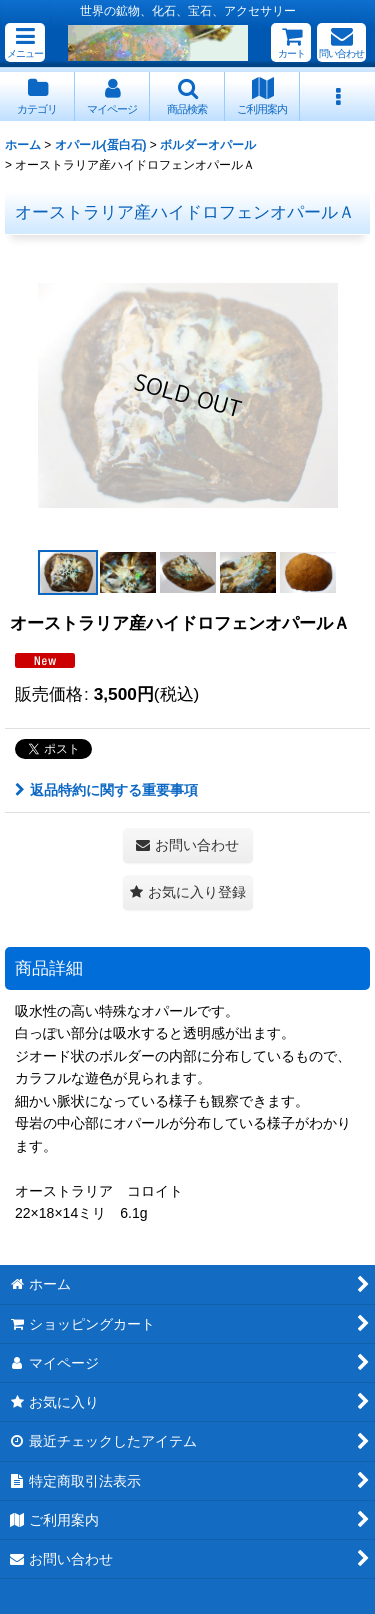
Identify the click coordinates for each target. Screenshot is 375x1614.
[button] (25, 42)
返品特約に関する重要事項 (106, 790)
